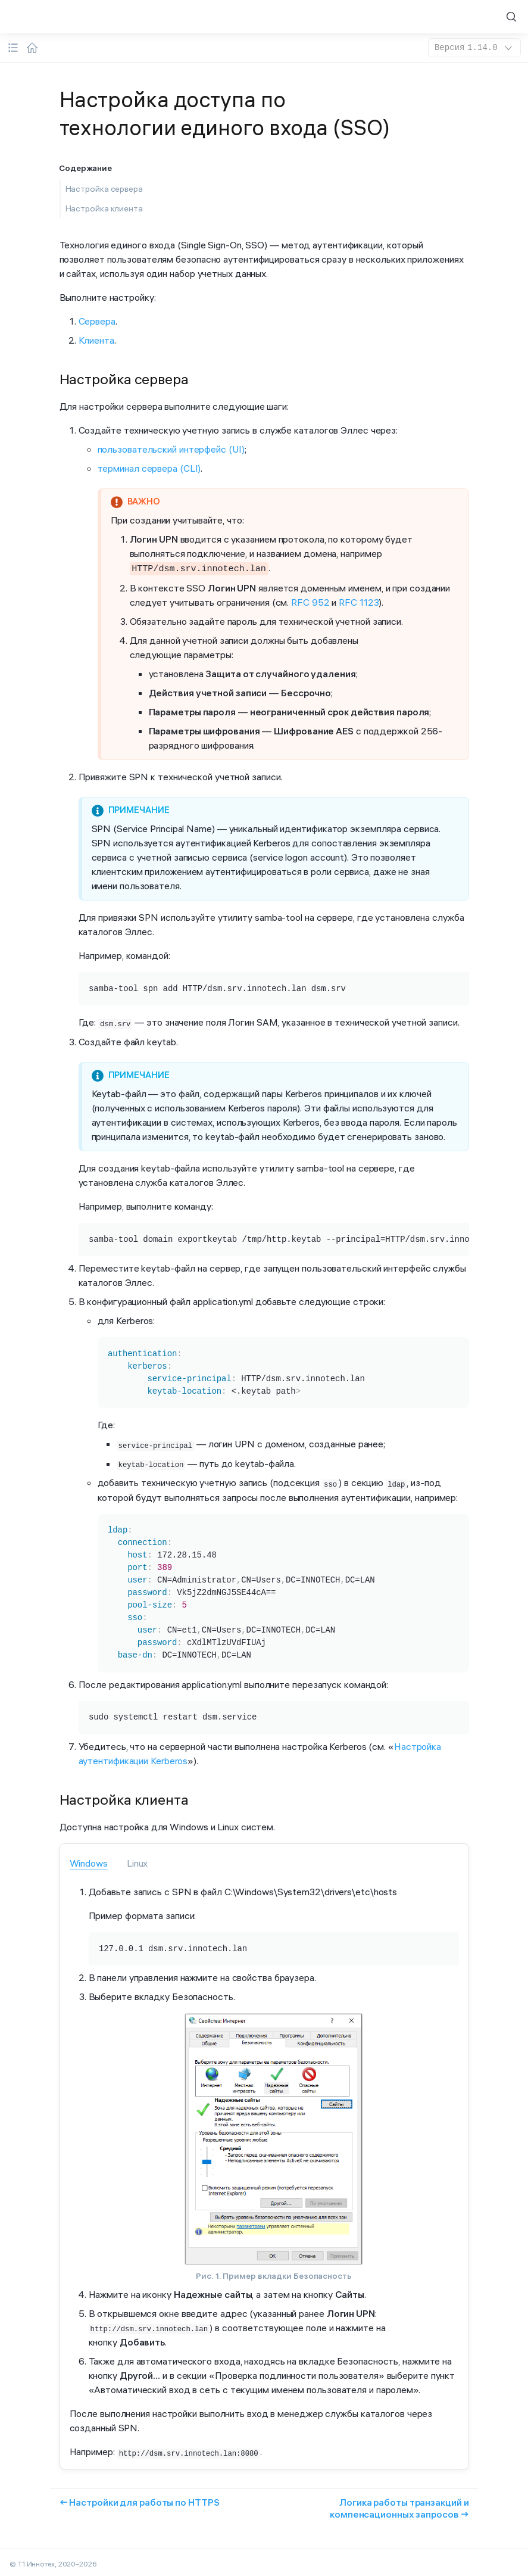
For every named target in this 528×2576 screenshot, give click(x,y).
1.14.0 (474, 48)
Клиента (96, 340)
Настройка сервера (104, 188)
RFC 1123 (359, 601)
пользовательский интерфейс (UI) (171, 449)
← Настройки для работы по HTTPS (140, 2499)
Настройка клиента (104, 208)
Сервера (97, 321)
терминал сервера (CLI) (149, 468)
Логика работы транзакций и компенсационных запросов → (399, 2505)
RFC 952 (310, 601)
